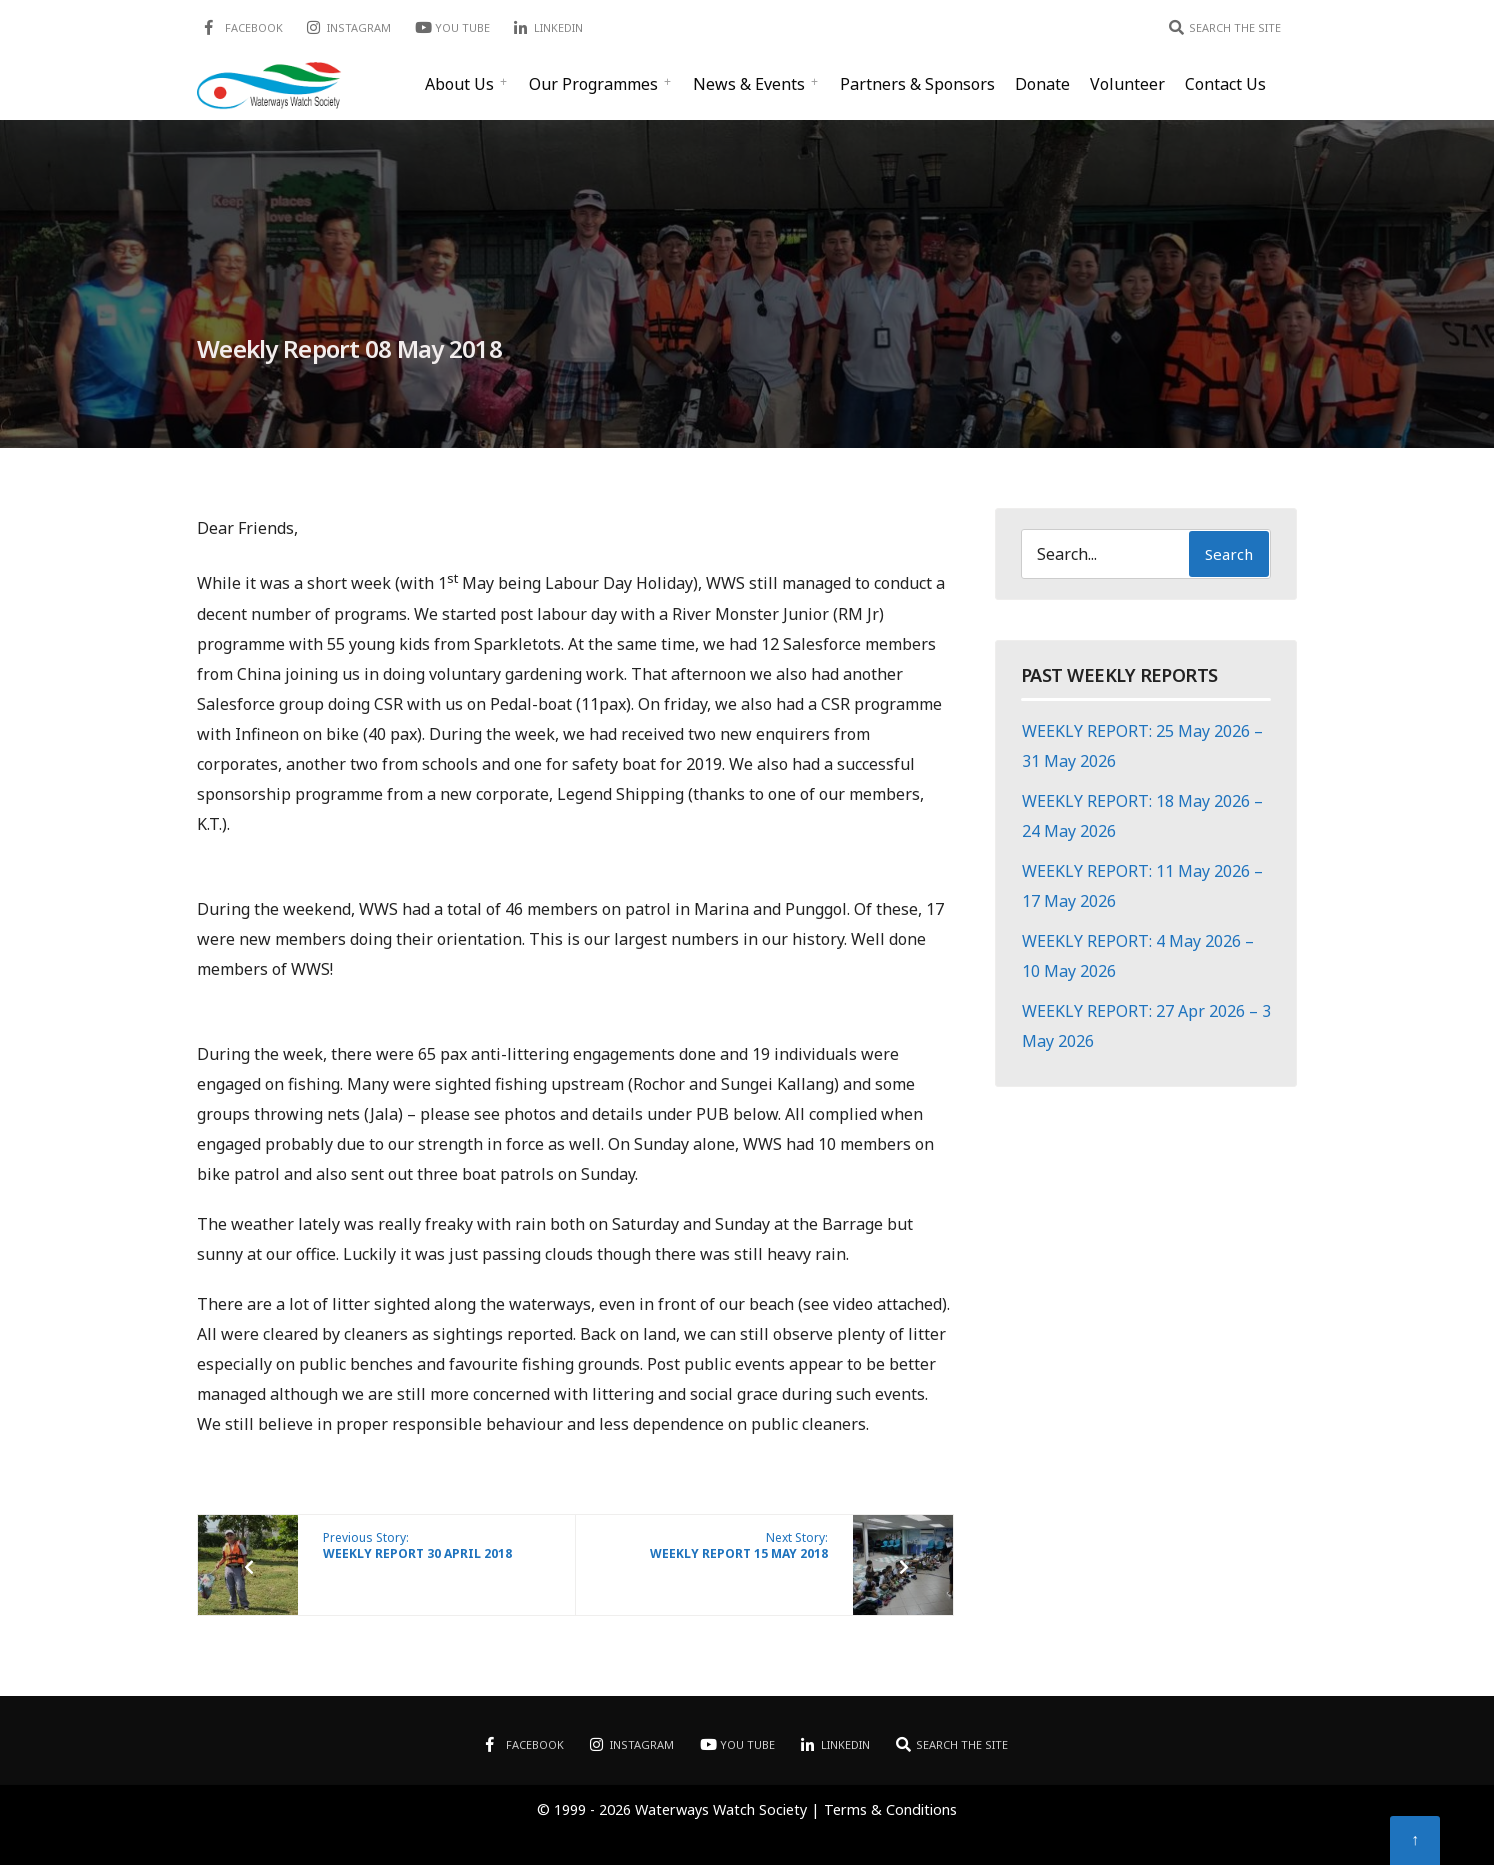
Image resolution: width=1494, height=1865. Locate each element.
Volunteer (1127, 84)
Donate (1042, 84)
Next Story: (739, 1546)
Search (1229, 554)
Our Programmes (593, 84)
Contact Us (1225, 84)
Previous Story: (417, 1546)
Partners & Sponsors (917, 84)
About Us (459, 84)
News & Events (749, 84)
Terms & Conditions (890, 1809)
